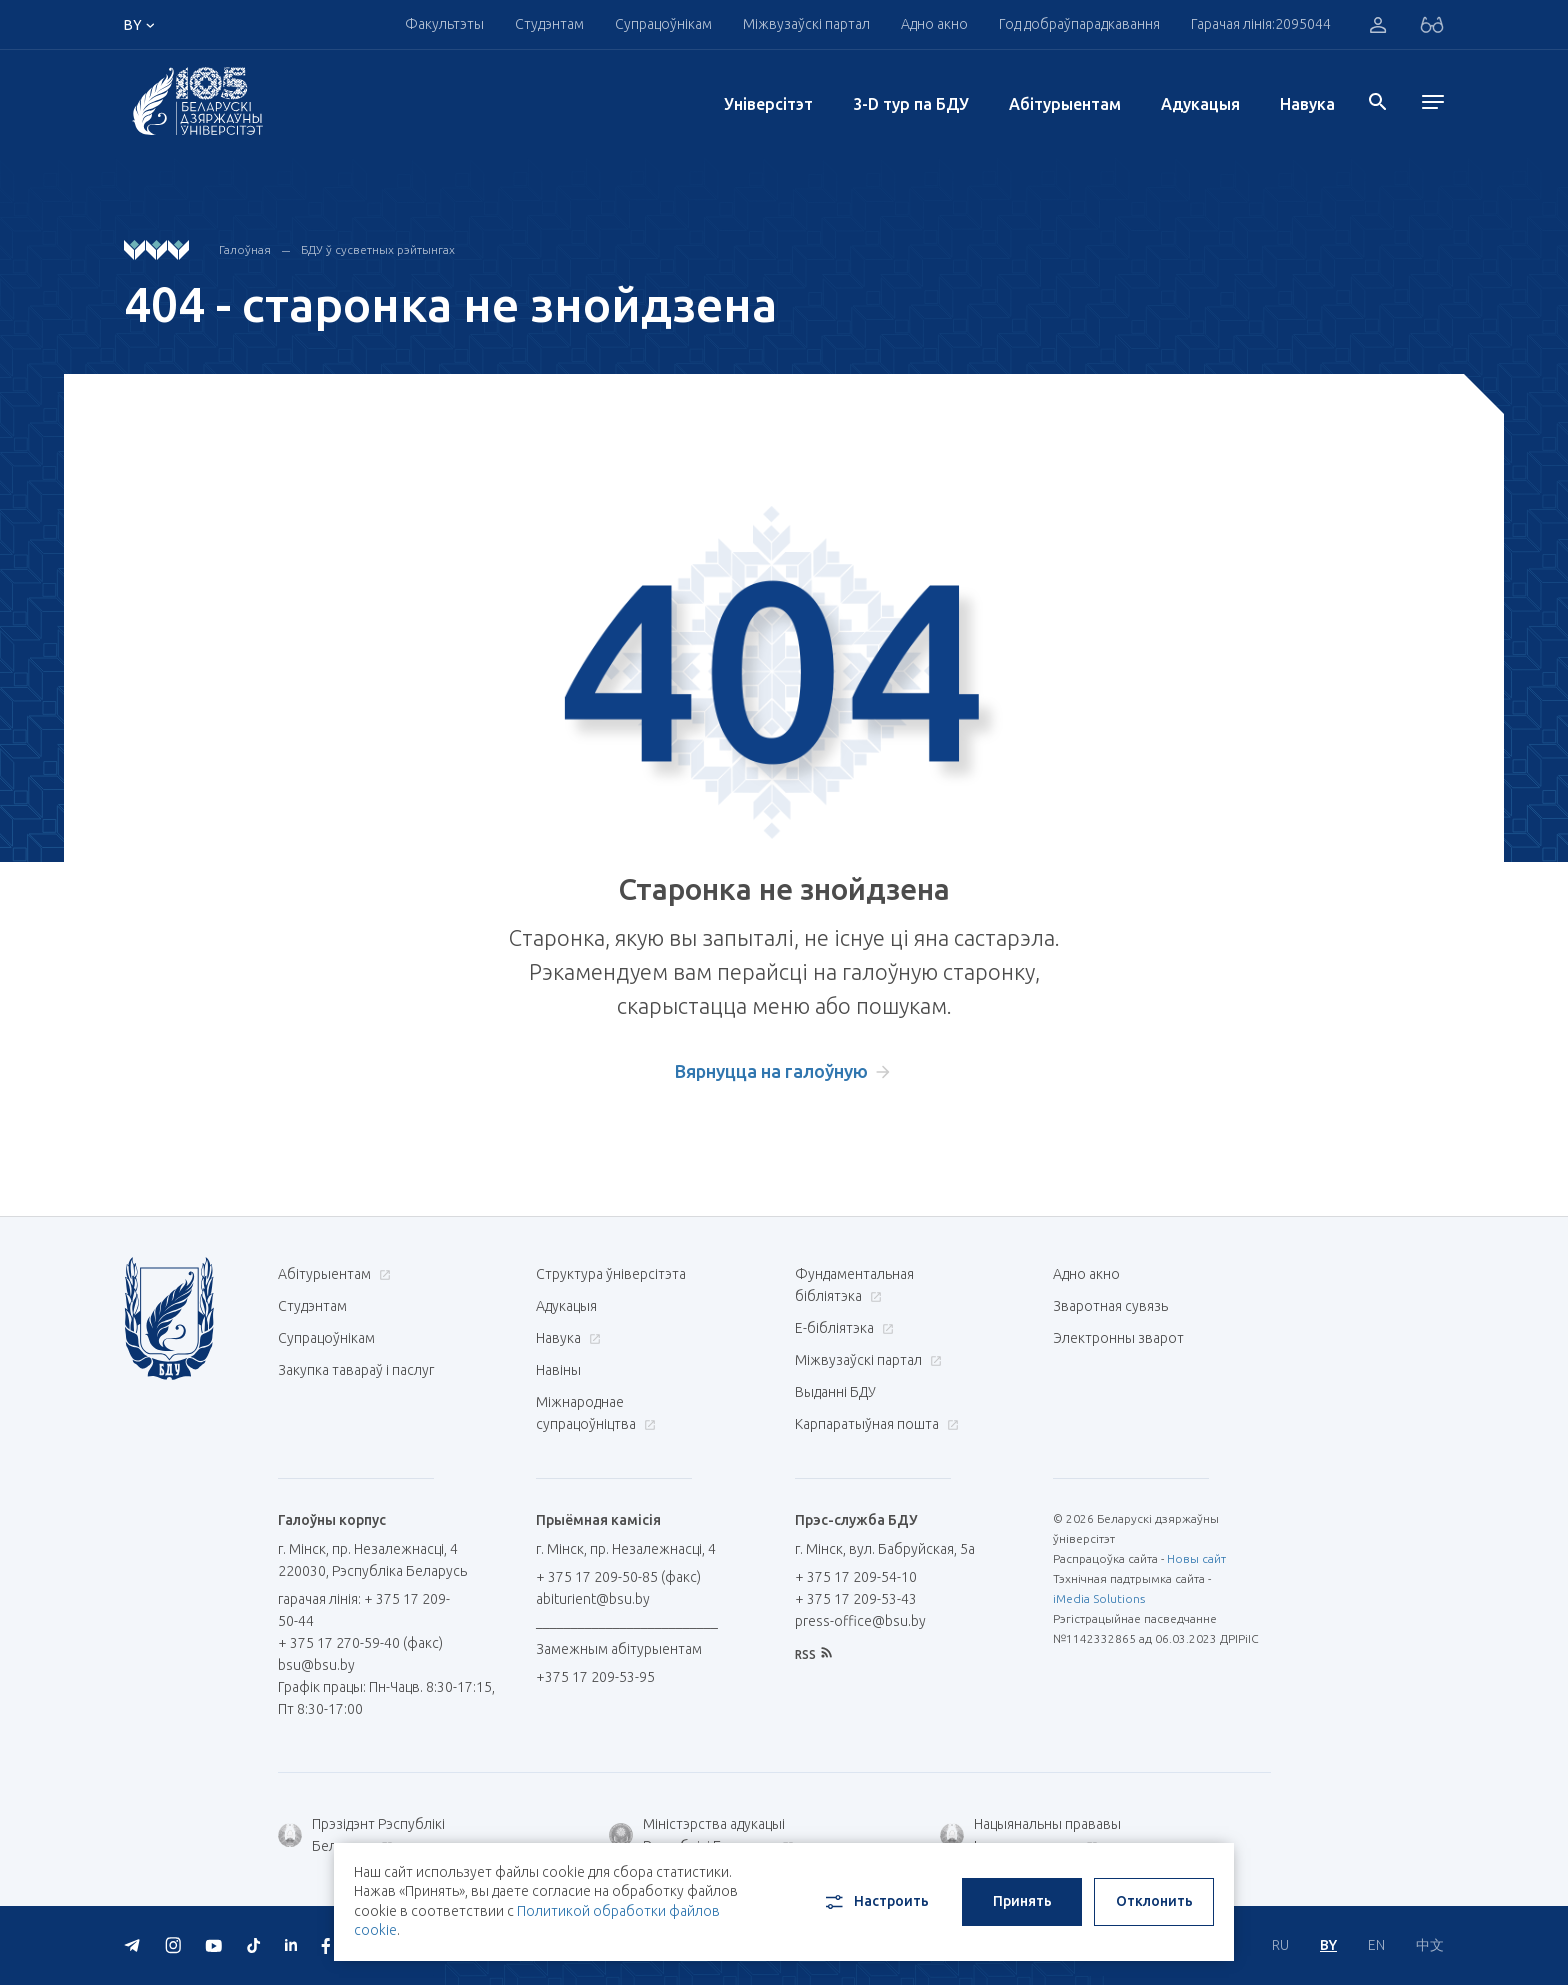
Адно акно (934, 24)
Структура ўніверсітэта (611, 1274)
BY (1328, 1945)
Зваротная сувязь (1110, 1306)
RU (1280, 1945)
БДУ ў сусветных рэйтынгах (378, 249)
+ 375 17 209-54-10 (856, 1577)
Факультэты (444, 24)
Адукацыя (1200, 104)
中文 (1430, 1945)
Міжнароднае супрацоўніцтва (596, 1413)
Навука (1307, 104)
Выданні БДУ (835, 1392)
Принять (1022, 1901)
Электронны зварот (1118, 1338)
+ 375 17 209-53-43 (856, 1599)
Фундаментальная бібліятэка (854, 1285)
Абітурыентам (1065, 104)
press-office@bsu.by (860, 1621)
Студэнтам (549, 24)
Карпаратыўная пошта (874, 1424)
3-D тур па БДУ (911, 104)
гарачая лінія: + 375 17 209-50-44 (364, 1610)
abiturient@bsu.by (593, 1599)
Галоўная (245, 249)
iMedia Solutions (1099, 1598)
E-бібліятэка (842, 1328)
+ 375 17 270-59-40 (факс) (360, 1643)
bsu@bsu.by (316, 1665)
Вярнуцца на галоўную (771, 1071)
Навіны (558, 1370)
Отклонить (1154, 1901)
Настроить (875, 1902)
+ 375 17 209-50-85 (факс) (618, 1577)
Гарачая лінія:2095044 (1261, 24)
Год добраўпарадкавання (1079, 24)
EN (1376, 1945)
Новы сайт (1196, 1558)
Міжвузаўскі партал (806, 24)
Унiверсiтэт (768, 104)
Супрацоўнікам (663, 24)
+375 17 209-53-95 (595, 1677)
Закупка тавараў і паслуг (356, 1370)
